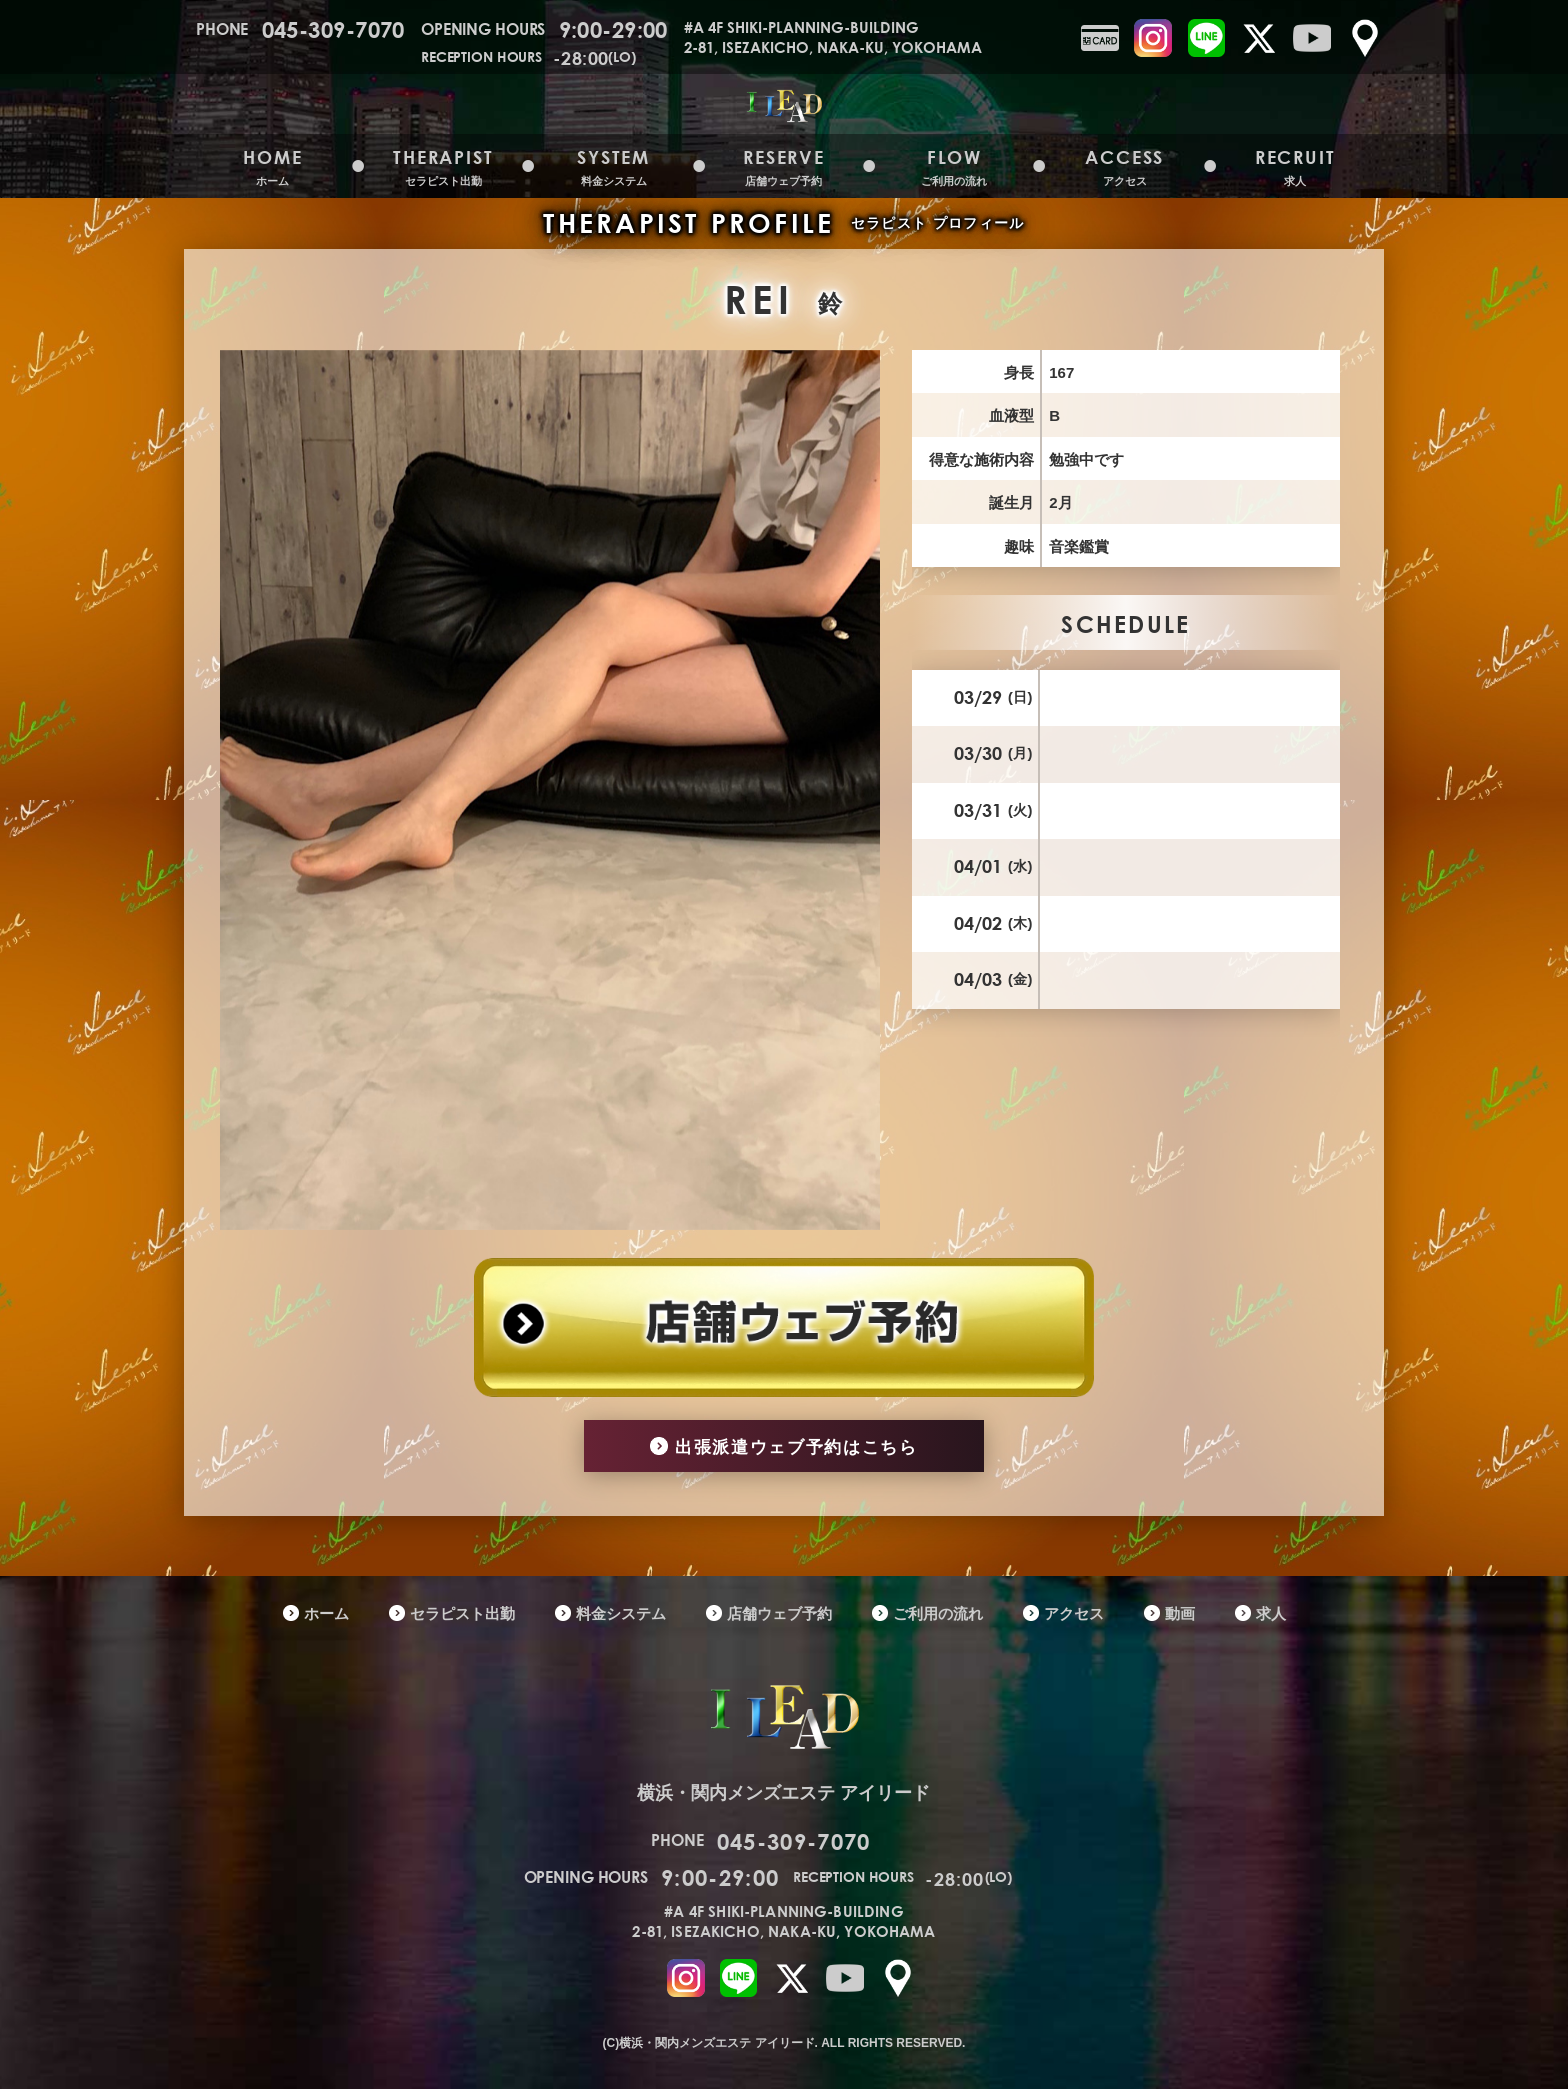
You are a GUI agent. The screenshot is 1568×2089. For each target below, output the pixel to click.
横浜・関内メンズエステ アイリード (783, 1734)
